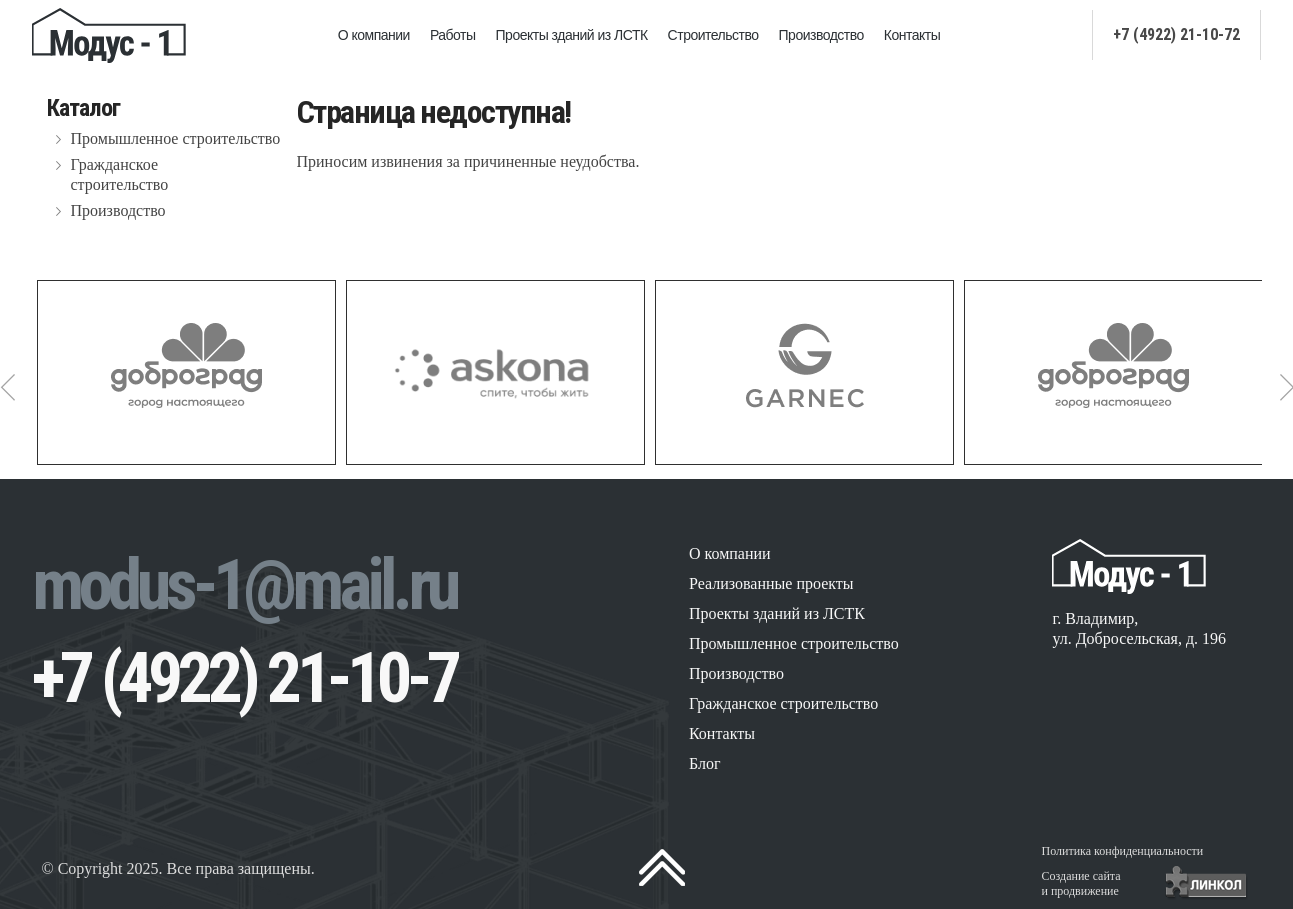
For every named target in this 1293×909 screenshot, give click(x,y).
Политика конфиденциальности (1123, 851)
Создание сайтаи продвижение (1081, 883)
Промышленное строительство (176, 138)
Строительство (713, 35)
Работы (453, 35)
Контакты (912, 35)
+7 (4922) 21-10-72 (1176, 34)
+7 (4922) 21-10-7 (244, 678)
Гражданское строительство (120, 174)
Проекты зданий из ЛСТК (572, 35)
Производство (821, 35)
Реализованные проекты (771, 583)
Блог (705, 763)
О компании (374, 35)
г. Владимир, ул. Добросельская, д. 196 (1139, 628)
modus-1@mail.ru (244, 585)
